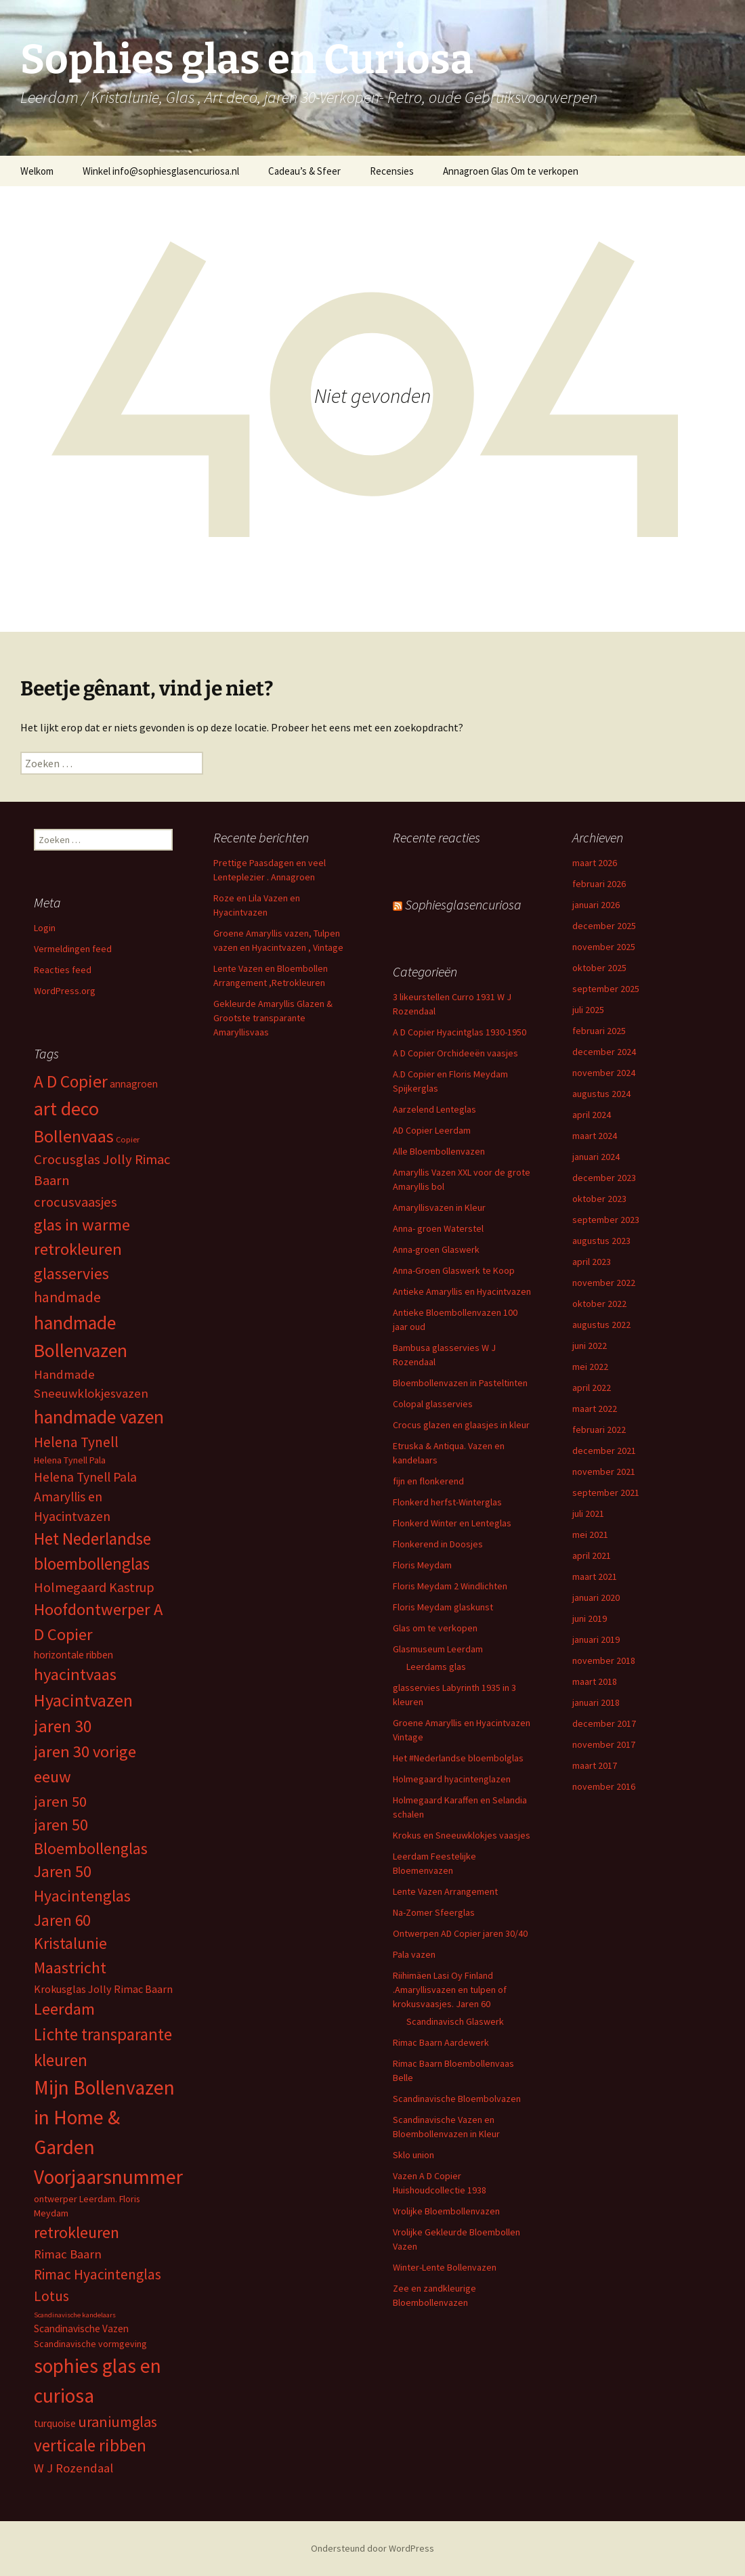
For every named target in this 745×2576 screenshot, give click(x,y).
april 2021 (591, 1555)
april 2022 (591, 1387)
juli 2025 (588, 1010)
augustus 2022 (601, 1324)
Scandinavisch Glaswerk (455, 2021)
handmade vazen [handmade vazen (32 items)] (99, 1417)
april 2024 (591, 1115)
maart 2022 (594, 1408)
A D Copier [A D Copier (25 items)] (71, 1081)
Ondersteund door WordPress (372, 2548)
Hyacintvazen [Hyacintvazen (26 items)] (83, 1700)
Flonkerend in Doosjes (438, 1544)
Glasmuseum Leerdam (438, 1649)
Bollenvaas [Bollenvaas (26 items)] (74, 1136)
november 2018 (603, 1660)
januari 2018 (596, 1702)
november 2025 (603, 947)
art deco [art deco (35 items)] (66, 1108)
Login (45, 928)
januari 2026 (596, 905)
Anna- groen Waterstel (438, 1228)
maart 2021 (594, 1576)
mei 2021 (590, 1534)
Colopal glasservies (433, 1404)
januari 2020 (596, 1597)
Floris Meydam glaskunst (443, 1607)
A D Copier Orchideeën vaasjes (455, 1053)
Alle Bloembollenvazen (439, 1151)
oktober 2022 (599, 1303)
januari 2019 (596, 1639)
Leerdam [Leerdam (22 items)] (64, 2008)
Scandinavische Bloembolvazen (457, 2098)
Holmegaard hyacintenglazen (452, 1779)
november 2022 (603, 1282)
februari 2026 (599, 884)
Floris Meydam (422, 1565)
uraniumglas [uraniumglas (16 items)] (117, 2421)
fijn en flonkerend (428, 1481)
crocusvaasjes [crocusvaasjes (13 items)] (75, 1202)
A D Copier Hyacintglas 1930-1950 (459, 1032)
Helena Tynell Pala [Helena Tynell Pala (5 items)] (70, 1460)
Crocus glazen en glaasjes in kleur (461, 1425)
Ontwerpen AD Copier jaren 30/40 (460, 1933)
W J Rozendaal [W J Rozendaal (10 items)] (73, 2468)
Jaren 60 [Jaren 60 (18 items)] (62, 1920)
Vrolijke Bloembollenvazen (446, 2211)
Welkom (37, 171)
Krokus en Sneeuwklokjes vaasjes (461, 1835)
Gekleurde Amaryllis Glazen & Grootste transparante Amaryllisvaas (273, 1017)
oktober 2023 (599, 1199)
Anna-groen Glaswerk (436, 1249)
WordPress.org (64, 991)
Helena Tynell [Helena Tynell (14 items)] (76, 1442)
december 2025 (604, 926)
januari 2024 (596, 1157)
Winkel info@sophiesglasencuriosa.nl (161, 171)
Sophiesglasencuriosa (463, 904)
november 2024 (603, 1073)
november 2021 (603, 1471)
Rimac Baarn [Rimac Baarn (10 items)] (68, 2254)
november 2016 (603, 1786)
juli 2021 (588, 1513)
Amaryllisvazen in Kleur (439, 1207)
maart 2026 (594, 863)
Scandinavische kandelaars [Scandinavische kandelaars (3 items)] (75, 2315)
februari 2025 (599, 1031)
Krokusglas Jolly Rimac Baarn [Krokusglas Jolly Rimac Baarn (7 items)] (103, 1989)
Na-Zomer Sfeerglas (434, 1912)
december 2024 (604, 1052)
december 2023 (604, 1178)
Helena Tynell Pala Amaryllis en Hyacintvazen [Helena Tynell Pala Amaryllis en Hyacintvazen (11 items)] (85, 1496)
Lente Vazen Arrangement (445, 1891)
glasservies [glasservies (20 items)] (71, 1274)
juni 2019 (589, 1618)
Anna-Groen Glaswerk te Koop (454, 1270)
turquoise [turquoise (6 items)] (55, 2423)
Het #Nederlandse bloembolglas (458, 1758)
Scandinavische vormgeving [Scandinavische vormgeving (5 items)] (90, 2344)
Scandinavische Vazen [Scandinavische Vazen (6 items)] (81, 2328)
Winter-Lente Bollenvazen (444, 2267)
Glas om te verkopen (435, 1628)
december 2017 (604, 1723)
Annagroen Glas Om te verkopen (510, 171)
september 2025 (605, 989)
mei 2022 (590, 1366)
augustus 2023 (601, 1241)
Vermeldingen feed (73, 949)
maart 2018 (594, 1681)
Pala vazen (414, 1954)
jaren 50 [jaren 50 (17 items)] (60, 1801)
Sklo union (413, 2155)
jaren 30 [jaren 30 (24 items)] (63, 1726)
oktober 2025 (599, 968)
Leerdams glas (436, 1666)
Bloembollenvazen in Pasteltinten (460, 1383)
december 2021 (604, 1450)
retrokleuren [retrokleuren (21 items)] (76, 2232)
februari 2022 (599, 1429)
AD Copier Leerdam (432, 1130)
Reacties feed (62, 970)
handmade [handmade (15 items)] (67, 1297)
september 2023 (605, 1220)
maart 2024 (594, 1136)
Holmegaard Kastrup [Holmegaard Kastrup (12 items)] (94, 1587)
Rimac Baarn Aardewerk (441, 2042)
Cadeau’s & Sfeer (304, 171)
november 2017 (603, 1744)
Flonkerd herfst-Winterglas (447, 1502)
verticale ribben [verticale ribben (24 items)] (90, 2445)
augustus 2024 (601, 1094)
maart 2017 (594, 1765)
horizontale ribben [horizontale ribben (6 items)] (73, 1654)
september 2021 (605, 1492)
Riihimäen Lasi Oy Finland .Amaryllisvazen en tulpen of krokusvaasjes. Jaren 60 (450, 1989)
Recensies (392, 171)
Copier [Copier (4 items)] (128, 1139)
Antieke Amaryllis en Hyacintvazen (462, 1291)
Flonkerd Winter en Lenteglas (452, 1523)
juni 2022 (589, 1345)
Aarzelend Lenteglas (434, 1109)
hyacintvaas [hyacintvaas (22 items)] (75, 1674)
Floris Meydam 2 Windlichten (450, 1586)
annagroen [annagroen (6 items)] (134, 1083)
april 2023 (591, 1261)
